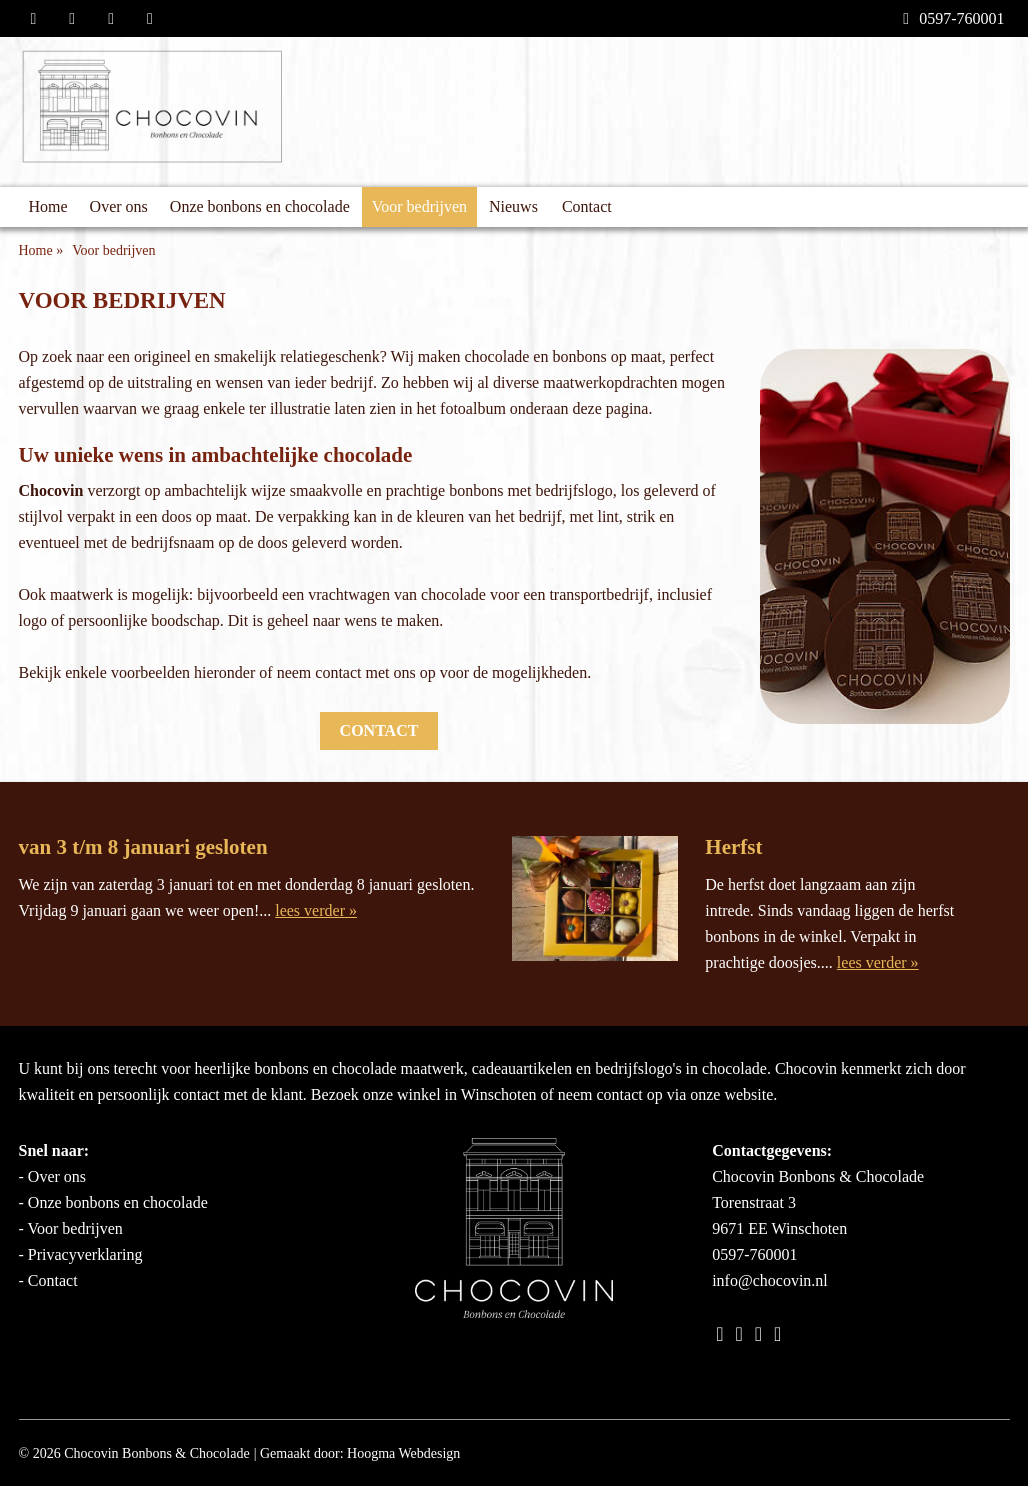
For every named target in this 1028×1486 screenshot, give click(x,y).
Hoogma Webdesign (403, 1453)
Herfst (733, 847)
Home (48, 206)
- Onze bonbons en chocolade (113, 1202)
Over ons (119, 206)
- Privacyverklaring (81, 1254)
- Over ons (53, 1176)
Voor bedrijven (419, 206)
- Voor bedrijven (71, 1228)
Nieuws (513, 206)
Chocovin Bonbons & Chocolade (157, 1453)
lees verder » (316, 910)
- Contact (48, 1280)
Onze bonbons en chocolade (260, 206)
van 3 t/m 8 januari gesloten (143, 847)
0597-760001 (953, 18)
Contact (587, 206)
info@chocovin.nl (770, 1280)
